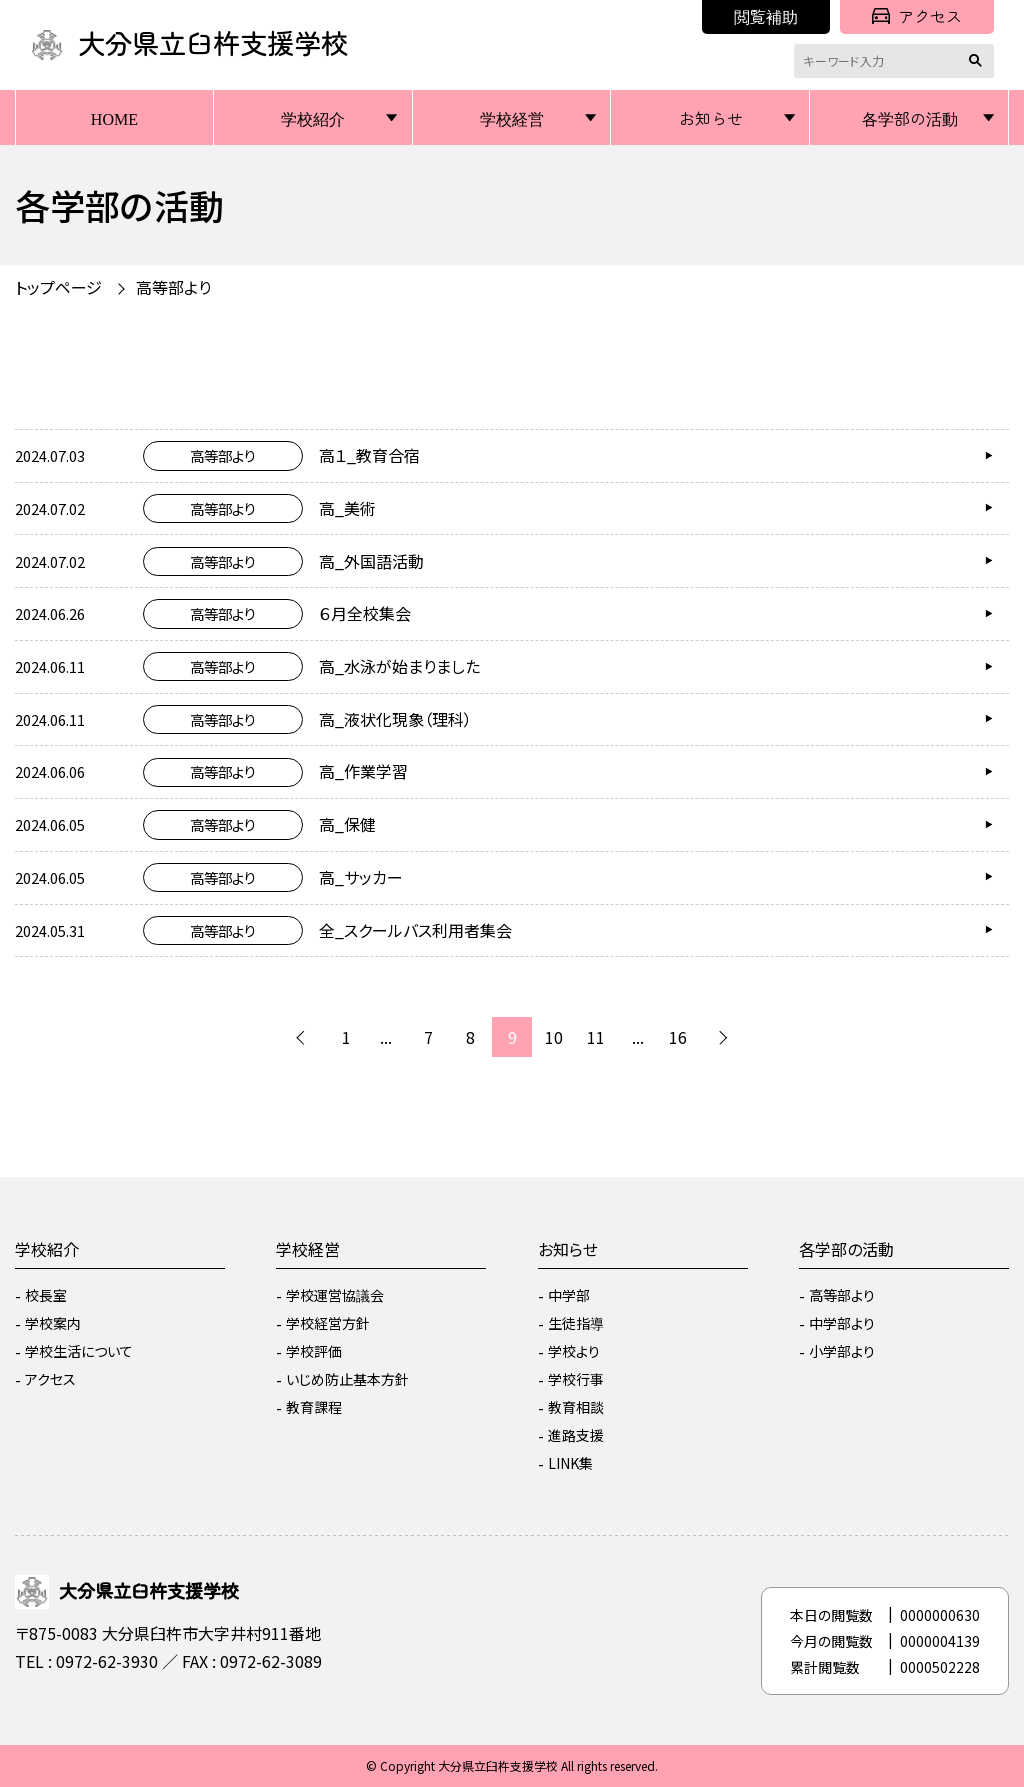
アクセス (917, 16)
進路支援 (576, 1435)
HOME (114, 118)
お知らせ (711, 118)
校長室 (46, 1295)
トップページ (58, 287)
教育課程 (314, 1407)
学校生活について (79, 1351)
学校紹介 (313, 118)
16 (678, 1037)
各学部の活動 (910, 118)
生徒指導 (576, 1323)
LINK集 (570, 1463)
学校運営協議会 (335, 1295)
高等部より (173, 287)
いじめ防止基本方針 (347, 1379)
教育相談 (576, 1407)
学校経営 (512, 118)
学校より (574, 1351)
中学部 (569, 1295)
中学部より (842, 1323)
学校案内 (53, 1323)
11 (596, 1037)
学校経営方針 (328, 1323)
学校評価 (314, 1351)
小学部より (842, 1351)
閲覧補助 (766, 16)
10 (554, 1037)
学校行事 (576, 1379)
